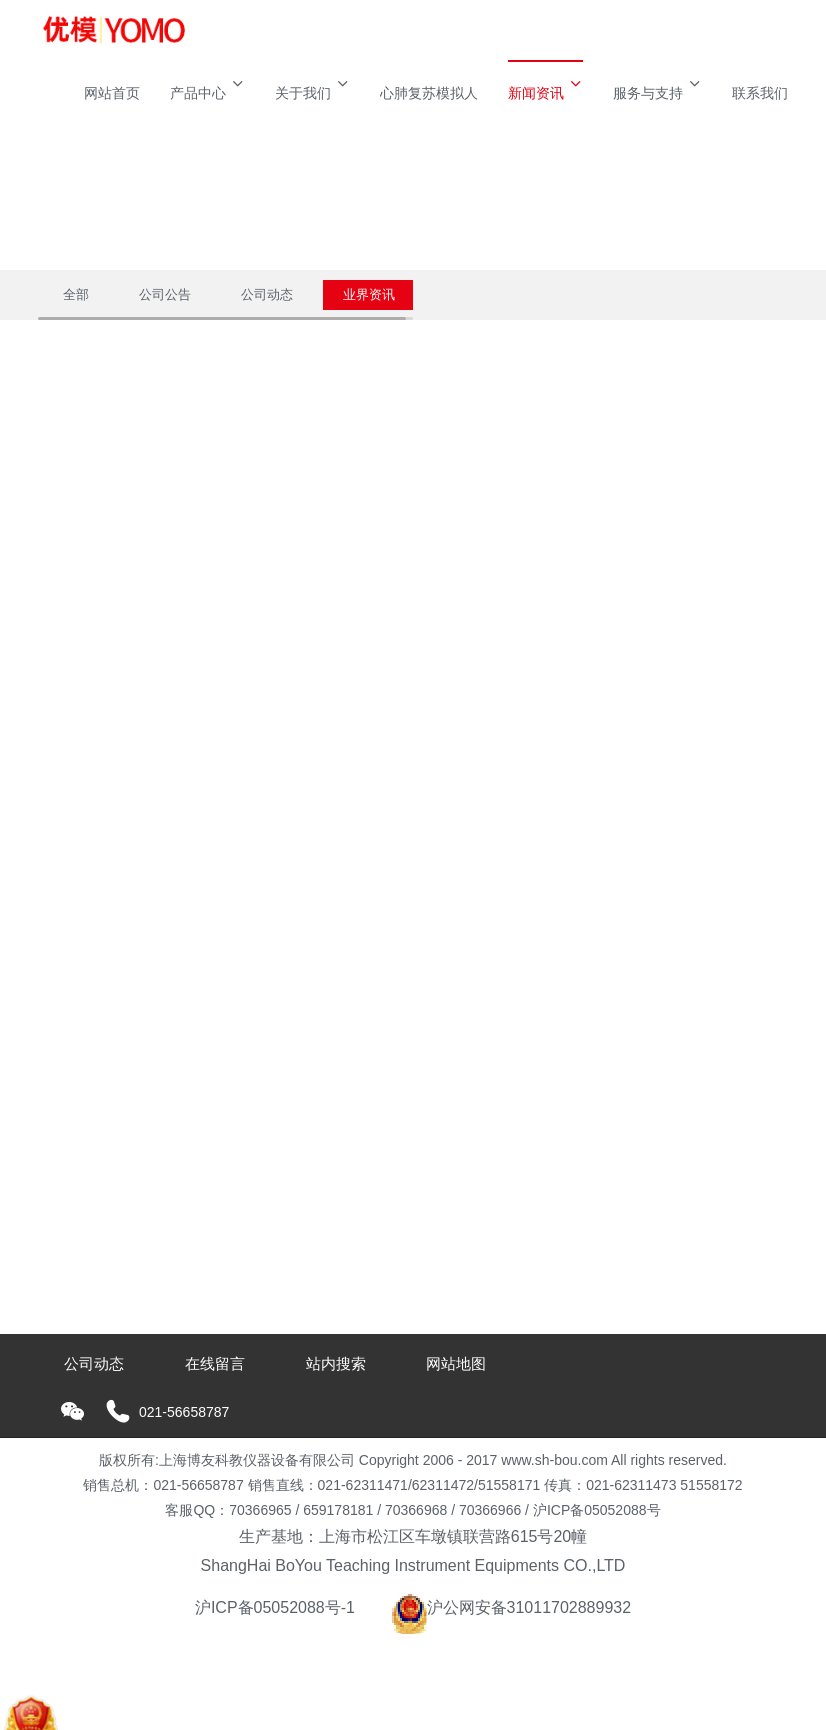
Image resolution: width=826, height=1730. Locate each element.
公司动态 (267, 294)
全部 (76, 294)
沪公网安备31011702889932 (511, 1607)
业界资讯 (369, 294)
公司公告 (165, 294)
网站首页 (112, 93)
